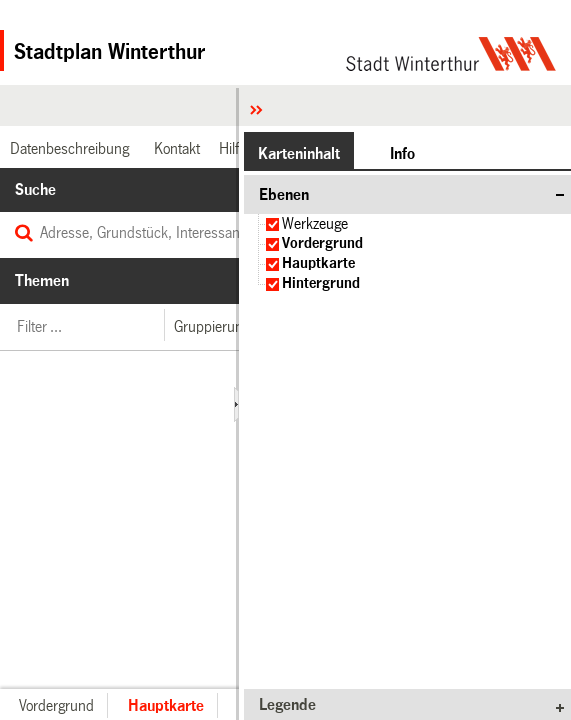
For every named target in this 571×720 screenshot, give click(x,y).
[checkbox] (272, 224)
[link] (66, 148)
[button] (211, 326)
